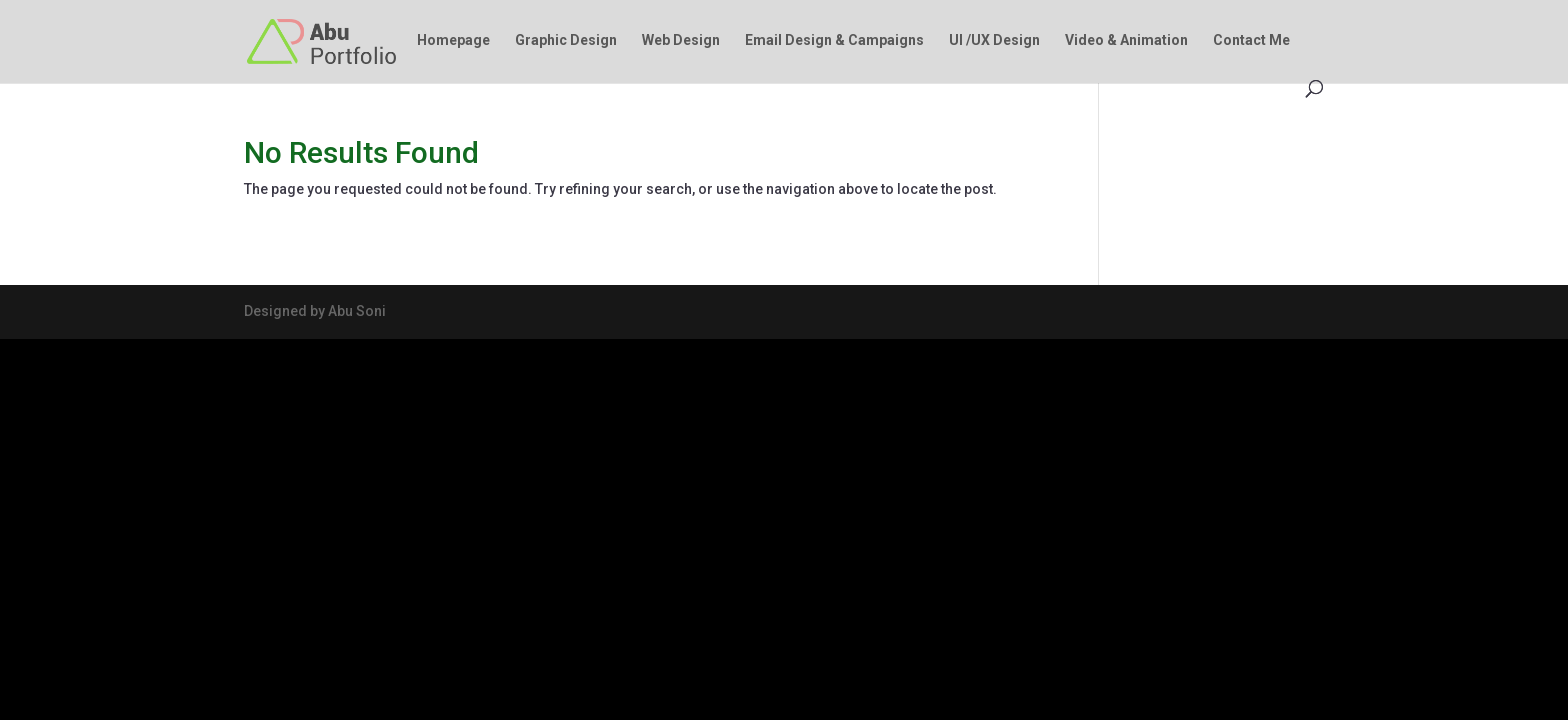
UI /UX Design (994, 40)
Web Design (681, 40)
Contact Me (1251, 40)
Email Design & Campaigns (834, 40)
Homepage (453, 40)
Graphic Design (566, 40)
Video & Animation (1126, 40)
